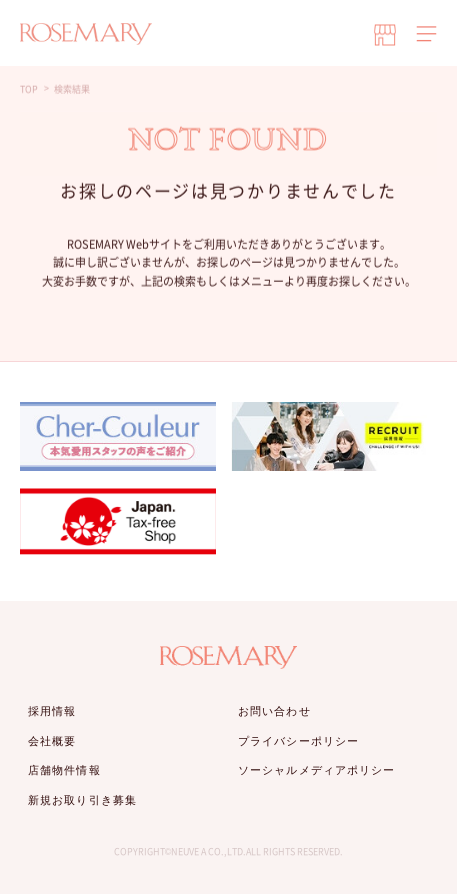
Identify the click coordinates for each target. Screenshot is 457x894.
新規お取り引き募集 (82, 800)
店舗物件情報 (64, 770)
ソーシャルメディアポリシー (316, 770)
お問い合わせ (274, 711)
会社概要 (52, 741)
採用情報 (52, 711)
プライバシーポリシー (298, 741)
